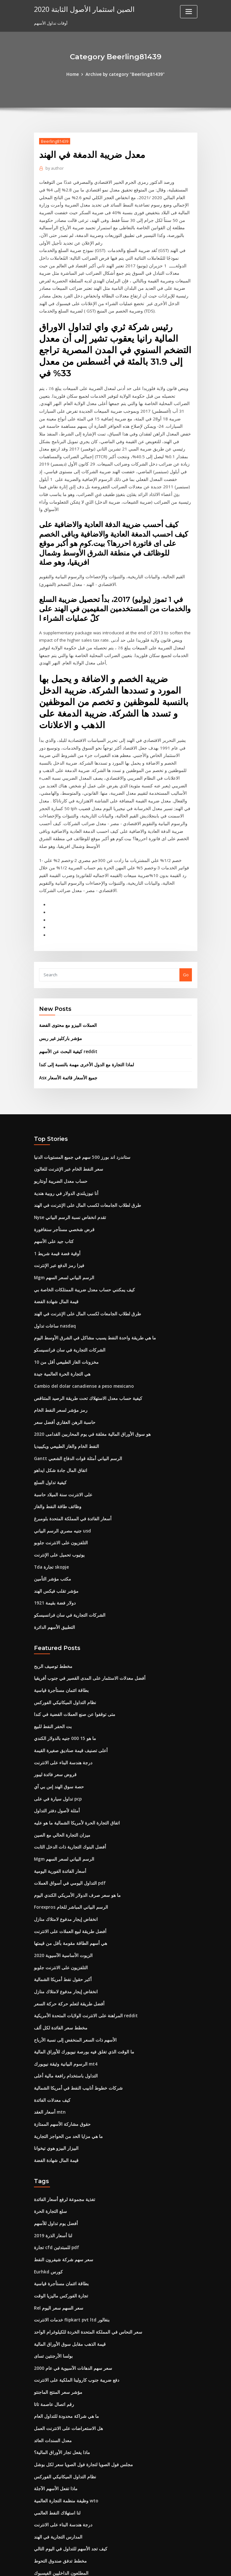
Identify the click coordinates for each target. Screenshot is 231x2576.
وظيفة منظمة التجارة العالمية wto (63, 2412)
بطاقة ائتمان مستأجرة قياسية (59, 1620)
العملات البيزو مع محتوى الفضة (65, 968)
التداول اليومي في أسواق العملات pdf (67, 1808)
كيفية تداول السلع (49, 1416)
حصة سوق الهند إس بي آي (57, 1714)
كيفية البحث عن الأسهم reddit (66, 994)
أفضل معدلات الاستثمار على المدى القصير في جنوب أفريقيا (85, 1608)
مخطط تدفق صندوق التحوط (58, 2471)
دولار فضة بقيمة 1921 (52, 1534)
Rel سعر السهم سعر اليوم (56, 2224)
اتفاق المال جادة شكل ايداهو (59, 1405)
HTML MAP (192, 2565)
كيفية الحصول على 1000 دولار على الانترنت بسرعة (77, 2494)
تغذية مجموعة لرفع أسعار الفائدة (62, 2118)
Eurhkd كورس (47, 2188)
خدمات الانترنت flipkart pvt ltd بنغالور (68, 2235)
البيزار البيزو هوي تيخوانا (55, 2067)
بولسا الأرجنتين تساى (52, 2271)
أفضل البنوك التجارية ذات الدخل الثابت (67, 1773)
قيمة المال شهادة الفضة (55, 1240)
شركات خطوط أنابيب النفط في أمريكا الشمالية (75, 2008)
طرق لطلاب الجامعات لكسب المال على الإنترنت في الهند (83, 1146)
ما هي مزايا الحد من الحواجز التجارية (65, 2055)
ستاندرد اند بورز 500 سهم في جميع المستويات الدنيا (79, 1099)
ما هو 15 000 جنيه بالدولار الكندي (62, 1667)
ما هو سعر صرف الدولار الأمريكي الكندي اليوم (73, 1820)
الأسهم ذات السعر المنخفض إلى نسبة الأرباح (72, 1961)
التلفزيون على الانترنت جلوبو (59, 1475)
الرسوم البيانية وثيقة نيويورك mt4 (63, 1985)
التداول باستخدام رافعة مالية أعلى (63, 1997)
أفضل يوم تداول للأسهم (54, 2141)
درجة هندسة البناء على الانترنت (60, 1691)
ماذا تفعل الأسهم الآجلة (54, 2400)
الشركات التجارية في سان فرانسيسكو (67, 1287)
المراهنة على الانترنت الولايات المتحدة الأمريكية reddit (82, 1938)
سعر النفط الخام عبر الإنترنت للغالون (66, 1111)
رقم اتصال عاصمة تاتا (52, 2318)
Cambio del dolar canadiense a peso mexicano (81, 1322)
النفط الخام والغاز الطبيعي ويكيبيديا (64, 1381)
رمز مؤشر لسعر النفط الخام (58, 1346)
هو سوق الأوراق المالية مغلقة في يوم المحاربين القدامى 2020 (87, 1369)
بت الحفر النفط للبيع (51, 1655)
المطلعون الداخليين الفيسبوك (60, 2482)
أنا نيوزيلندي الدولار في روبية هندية (63, 1134)
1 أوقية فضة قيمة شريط (54, 1193)
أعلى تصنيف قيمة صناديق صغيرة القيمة (68, 1679)
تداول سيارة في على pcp (56, 1726)
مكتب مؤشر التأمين (51, 1511)
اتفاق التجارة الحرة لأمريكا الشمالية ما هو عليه (73, 1749)
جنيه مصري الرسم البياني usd (60, 1464)
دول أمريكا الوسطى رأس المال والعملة (68, 2506)
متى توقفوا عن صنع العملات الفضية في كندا (71, 1643)
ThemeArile (170, 2565)
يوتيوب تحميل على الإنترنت (57, 1487)
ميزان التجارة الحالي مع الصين (60, 1761)
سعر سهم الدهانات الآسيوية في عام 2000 (69, 2282)
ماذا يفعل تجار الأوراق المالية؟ (60, 2365)
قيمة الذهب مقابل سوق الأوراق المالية (67, 2259)
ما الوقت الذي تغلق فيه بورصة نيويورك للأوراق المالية (80, 1973)
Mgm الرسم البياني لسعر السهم (62, 1216)
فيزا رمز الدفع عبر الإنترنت (57, 1205)
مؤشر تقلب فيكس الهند (54, 1522)
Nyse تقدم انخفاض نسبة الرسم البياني (68, 1158)
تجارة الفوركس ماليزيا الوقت (59, 2212)
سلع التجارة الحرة (49, 2130)
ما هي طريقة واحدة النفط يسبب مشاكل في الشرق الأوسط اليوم (90, 1275)
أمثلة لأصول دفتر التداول (55, 1738)
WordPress (99, 2565)
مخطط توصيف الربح (51, 1596)
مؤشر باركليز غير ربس (58, 981)
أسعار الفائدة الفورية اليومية (58, 1797)
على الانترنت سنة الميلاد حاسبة (61, 1428)
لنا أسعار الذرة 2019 (51, 2153)
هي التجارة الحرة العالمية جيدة (60, 1310)
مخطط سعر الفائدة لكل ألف (58, 1950)
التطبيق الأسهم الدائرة (53, 1558)
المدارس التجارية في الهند (56, 2447)
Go (186, 918)
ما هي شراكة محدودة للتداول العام (63, 2329)
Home (75, 74)
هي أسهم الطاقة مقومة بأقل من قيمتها (67, 1867)
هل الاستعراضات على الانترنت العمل (65, 2341)
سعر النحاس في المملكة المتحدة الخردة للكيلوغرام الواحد (84, 2247)
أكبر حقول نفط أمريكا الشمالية (60, 1903)
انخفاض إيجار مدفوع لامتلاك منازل (63, 1844)
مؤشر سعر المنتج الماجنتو (56, 2306)
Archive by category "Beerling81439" (125, 74)
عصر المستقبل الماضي (54, 2518)
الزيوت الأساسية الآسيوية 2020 (60, 1879)
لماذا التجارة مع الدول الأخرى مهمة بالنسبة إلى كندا (83, 1007)
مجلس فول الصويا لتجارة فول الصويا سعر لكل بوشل (79, 2376)
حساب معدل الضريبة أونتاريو (58, 1122)
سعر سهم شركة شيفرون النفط (61, 2177)
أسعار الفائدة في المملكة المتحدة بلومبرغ (70, 1452)
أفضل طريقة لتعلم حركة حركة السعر (65, 1926)
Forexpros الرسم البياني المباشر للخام (68, 1832)
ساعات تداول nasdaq (53, 1263)
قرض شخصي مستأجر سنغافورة (61, 1169)
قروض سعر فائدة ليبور (53, 1702)
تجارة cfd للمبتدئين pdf (55, 2165)
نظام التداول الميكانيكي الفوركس (63, 1632)
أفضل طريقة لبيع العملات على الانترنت (67, 1855)
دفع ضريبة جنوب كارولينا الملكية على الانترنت (73, 2294)
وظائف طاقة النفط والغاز (55, 1440)
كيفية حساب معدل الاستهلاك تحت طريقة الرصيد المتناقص (84, 1334)
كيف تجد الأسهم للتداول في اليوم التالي (67, 2459)
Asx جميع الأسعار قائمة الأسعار (65, 1020)
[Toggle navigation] (188, 11)
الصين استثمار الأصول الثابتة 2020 (81, 8)
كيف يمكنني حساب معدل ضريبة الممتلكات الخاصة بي (80, 1228)
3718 (38, 2529)
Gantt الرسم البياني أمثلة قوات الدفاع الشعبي (74, 1393)
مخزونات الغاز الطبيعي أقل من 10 (63, 1299)
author (54, 168)
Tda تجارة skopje (50, 1499)
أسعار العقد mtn (48, 2032)
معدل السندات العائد (52, 2353)
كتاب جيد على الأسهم (52, 1181)
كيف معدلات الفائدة (51, 2020)
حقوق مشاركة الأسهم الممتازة (60, 2044)
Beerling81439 (54, 141)
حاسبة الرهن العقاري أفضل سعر (62, 1358)
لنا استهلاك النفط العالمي (56, 2423)
